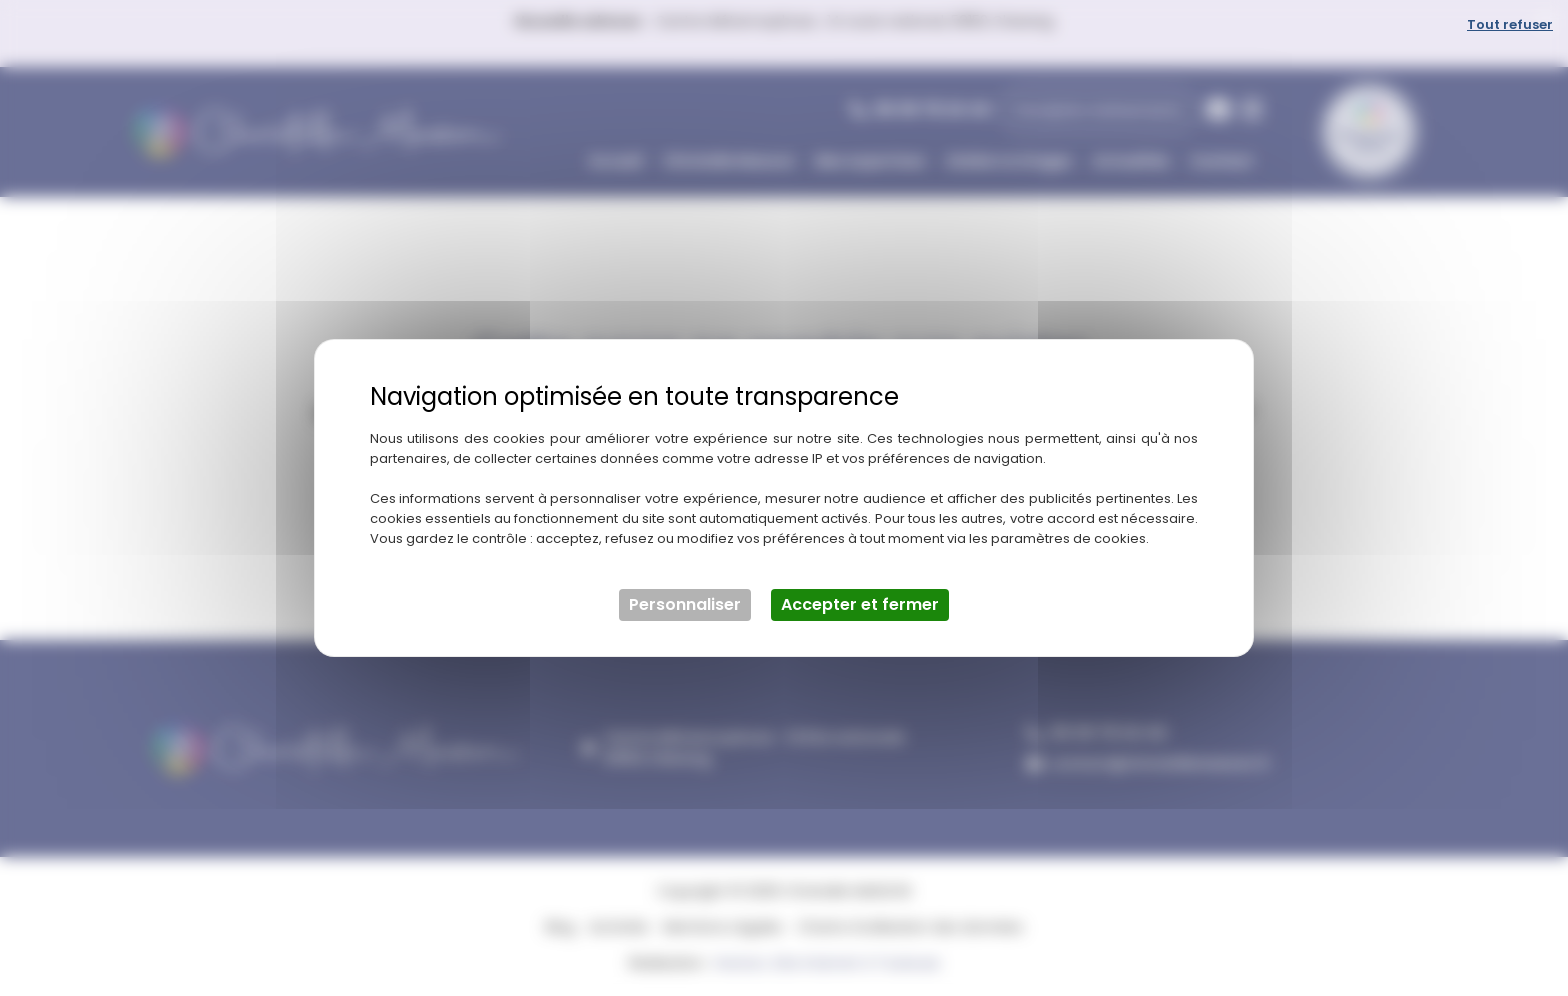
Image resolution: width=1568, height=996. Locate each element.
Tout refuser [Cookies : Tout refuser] (1510, 24)
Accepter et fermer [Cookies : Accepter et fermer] (860, 604)
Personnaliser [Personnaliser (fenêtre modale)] (685, 604)
